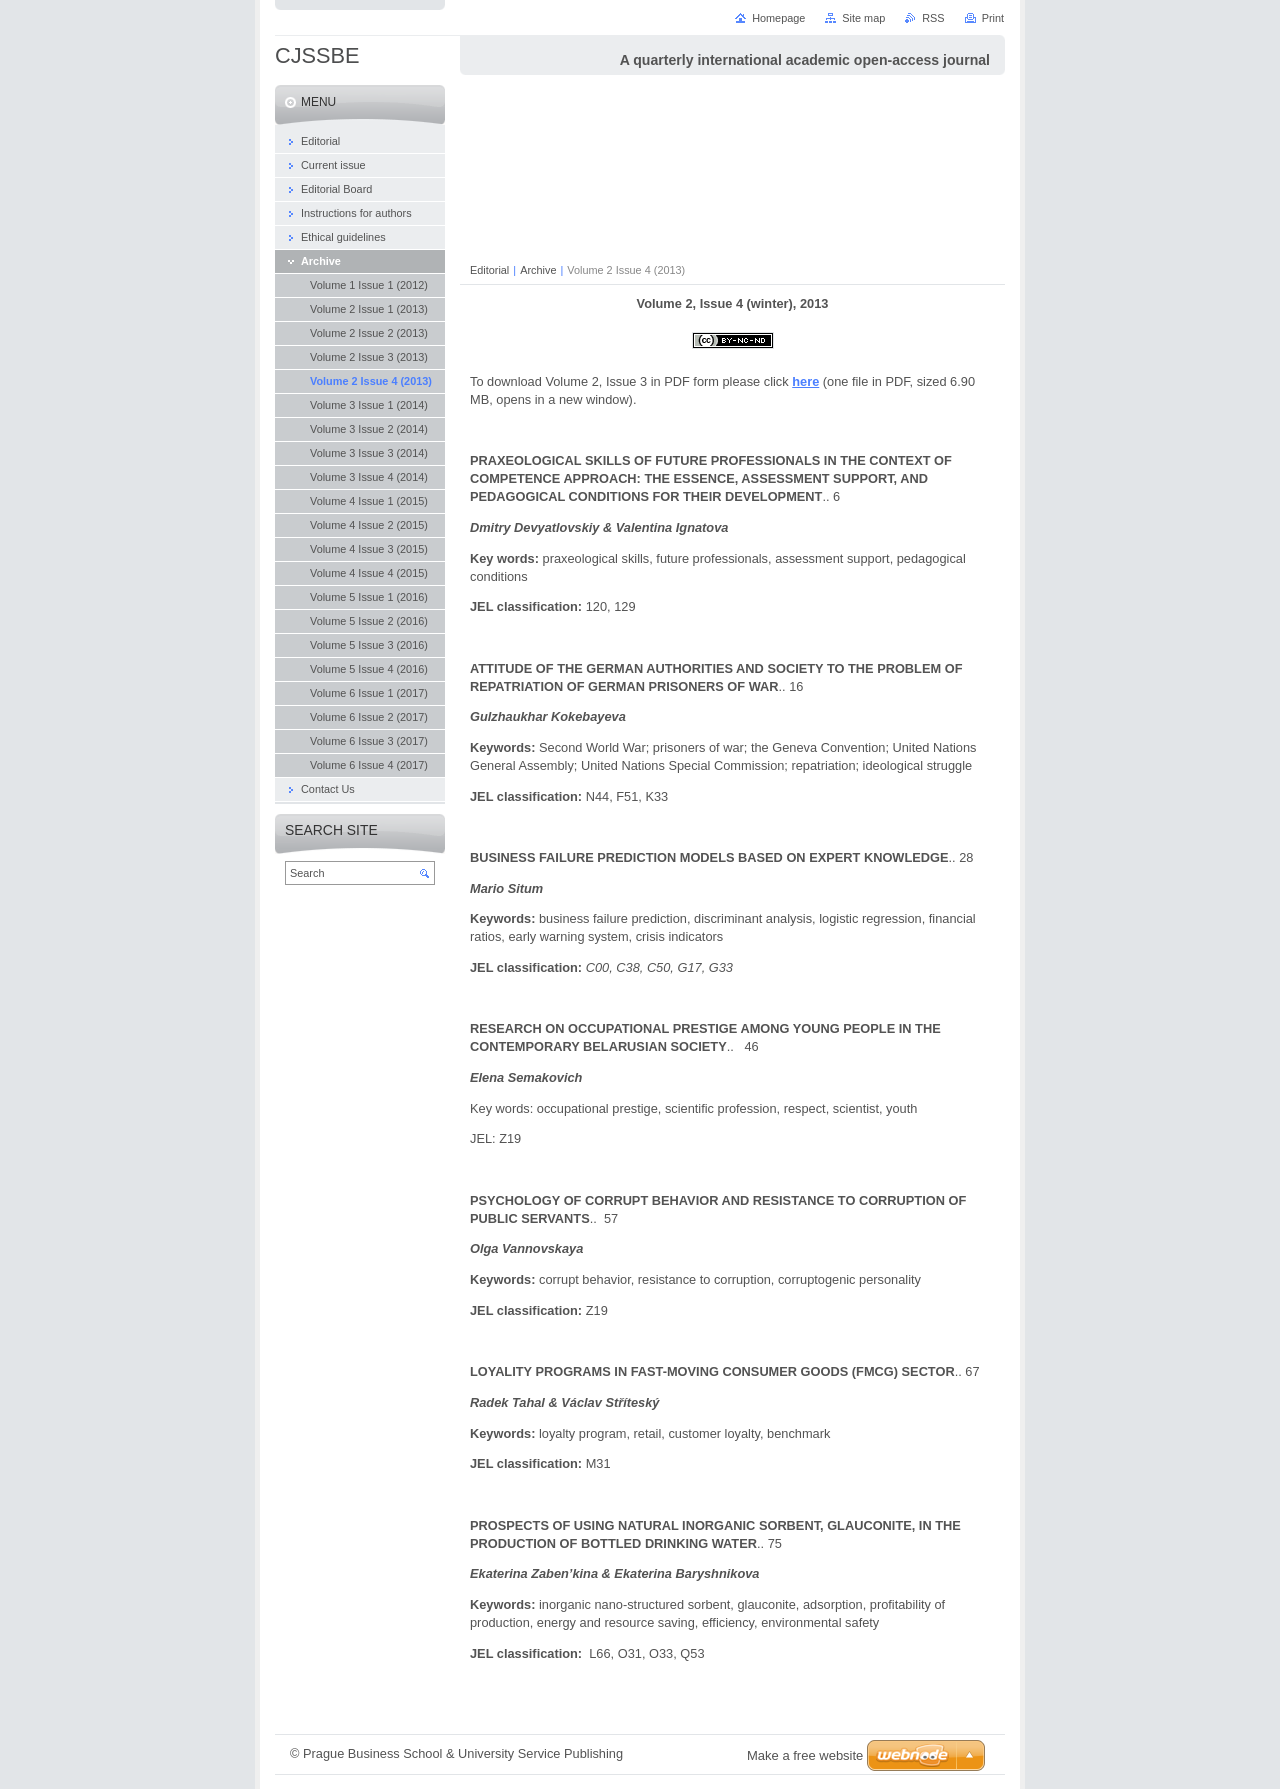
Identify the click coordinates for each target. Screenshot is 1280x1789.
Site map (863, 18)
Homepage (778, 18)
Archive (538, 270)
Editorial (489, 270)
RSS (933, 18)
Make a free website (805, 1755)
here (805, 381)
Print (993, 18)
